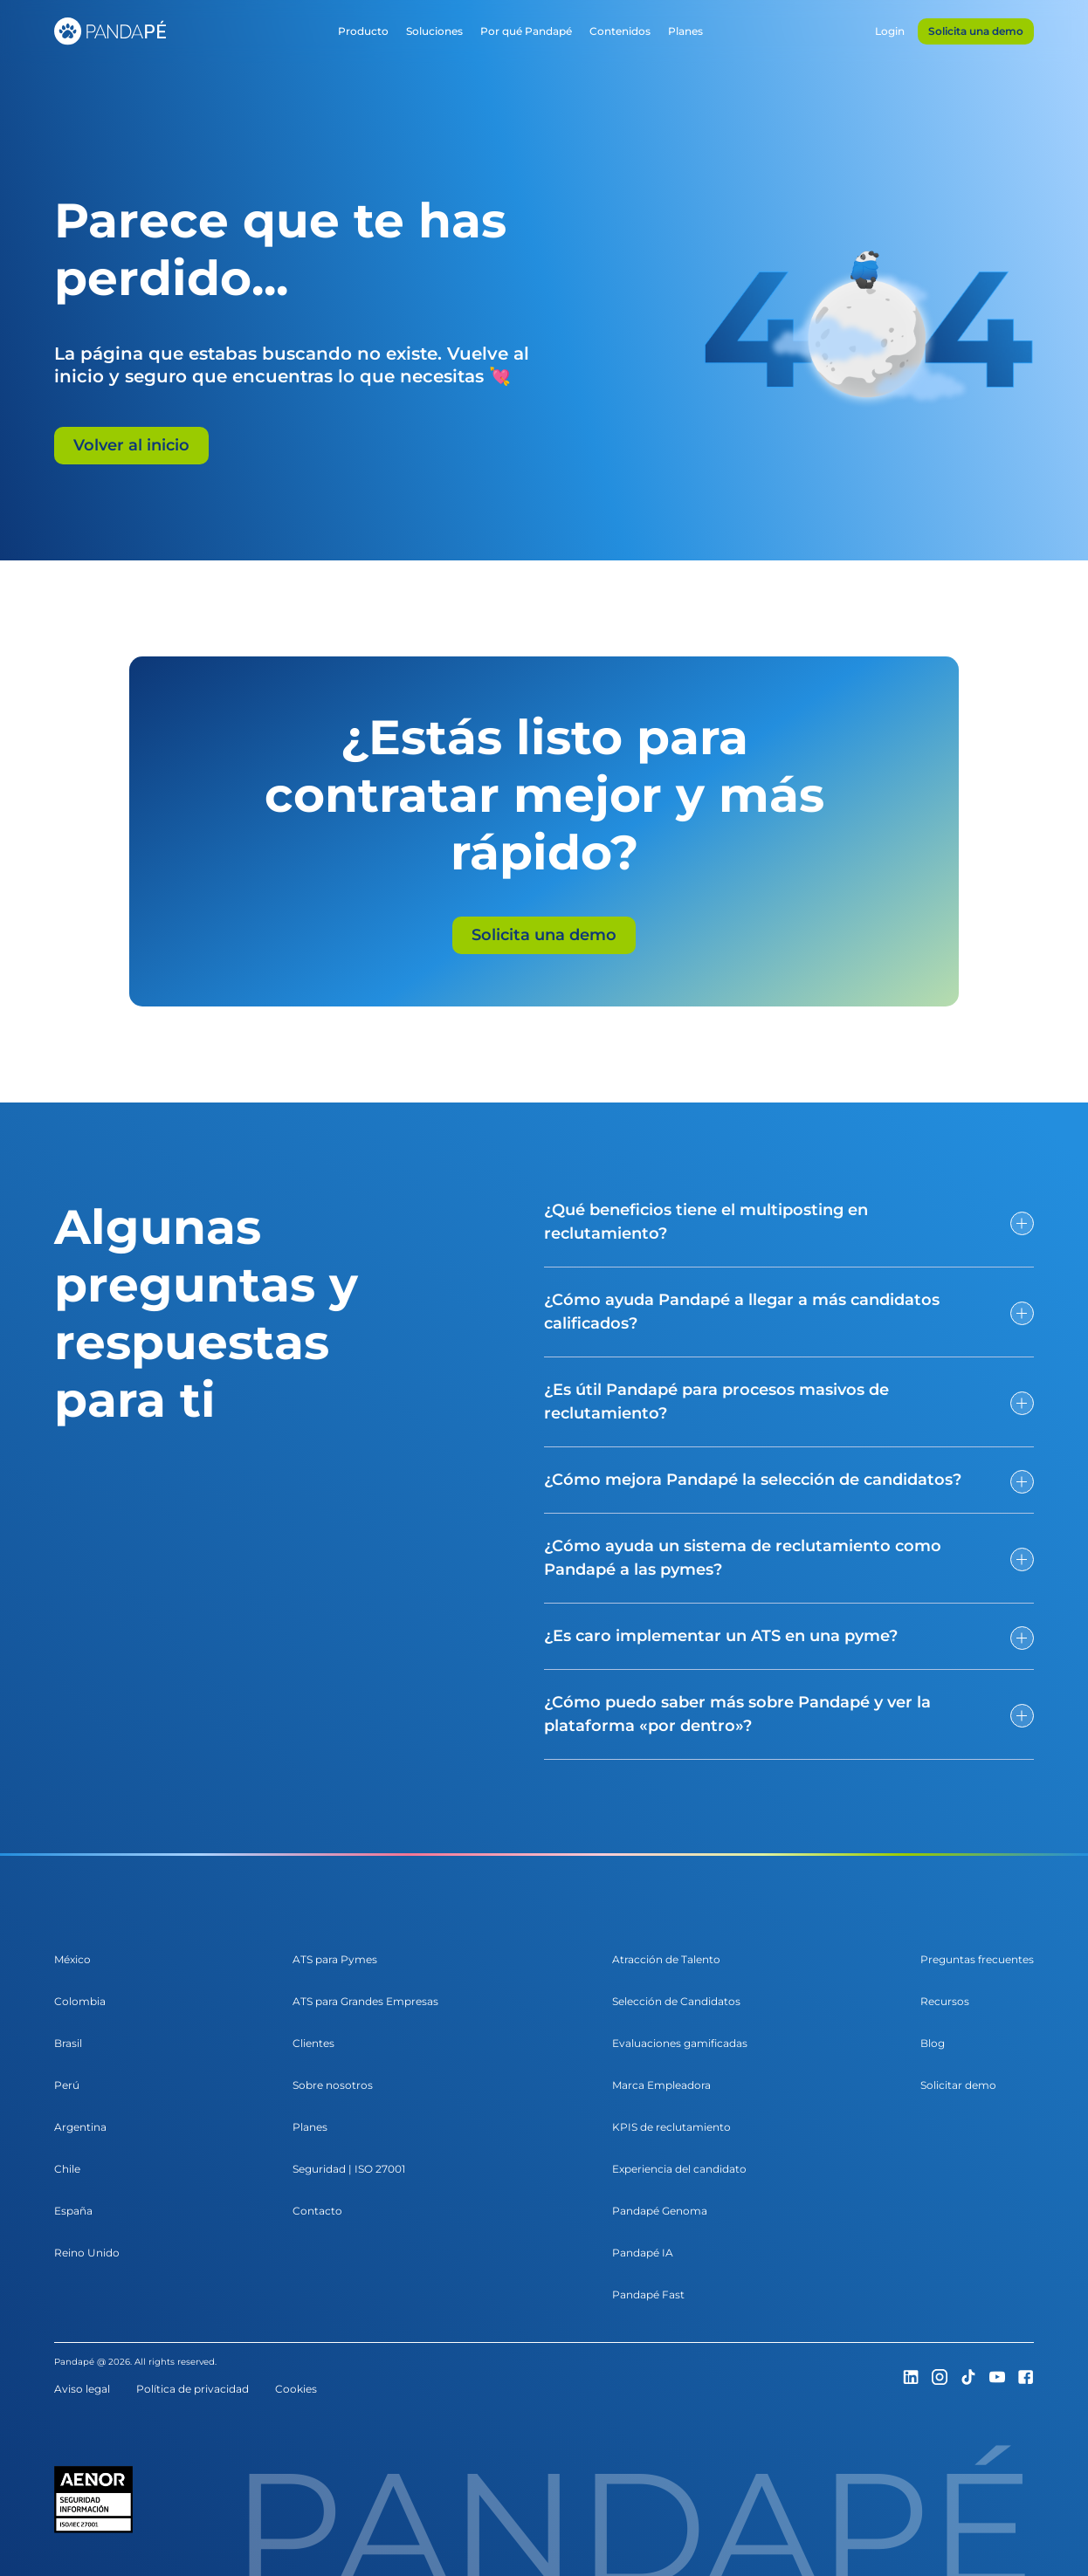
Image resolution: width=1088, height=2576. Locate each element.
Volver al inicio (131, 445)
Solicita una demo (544, 935)
